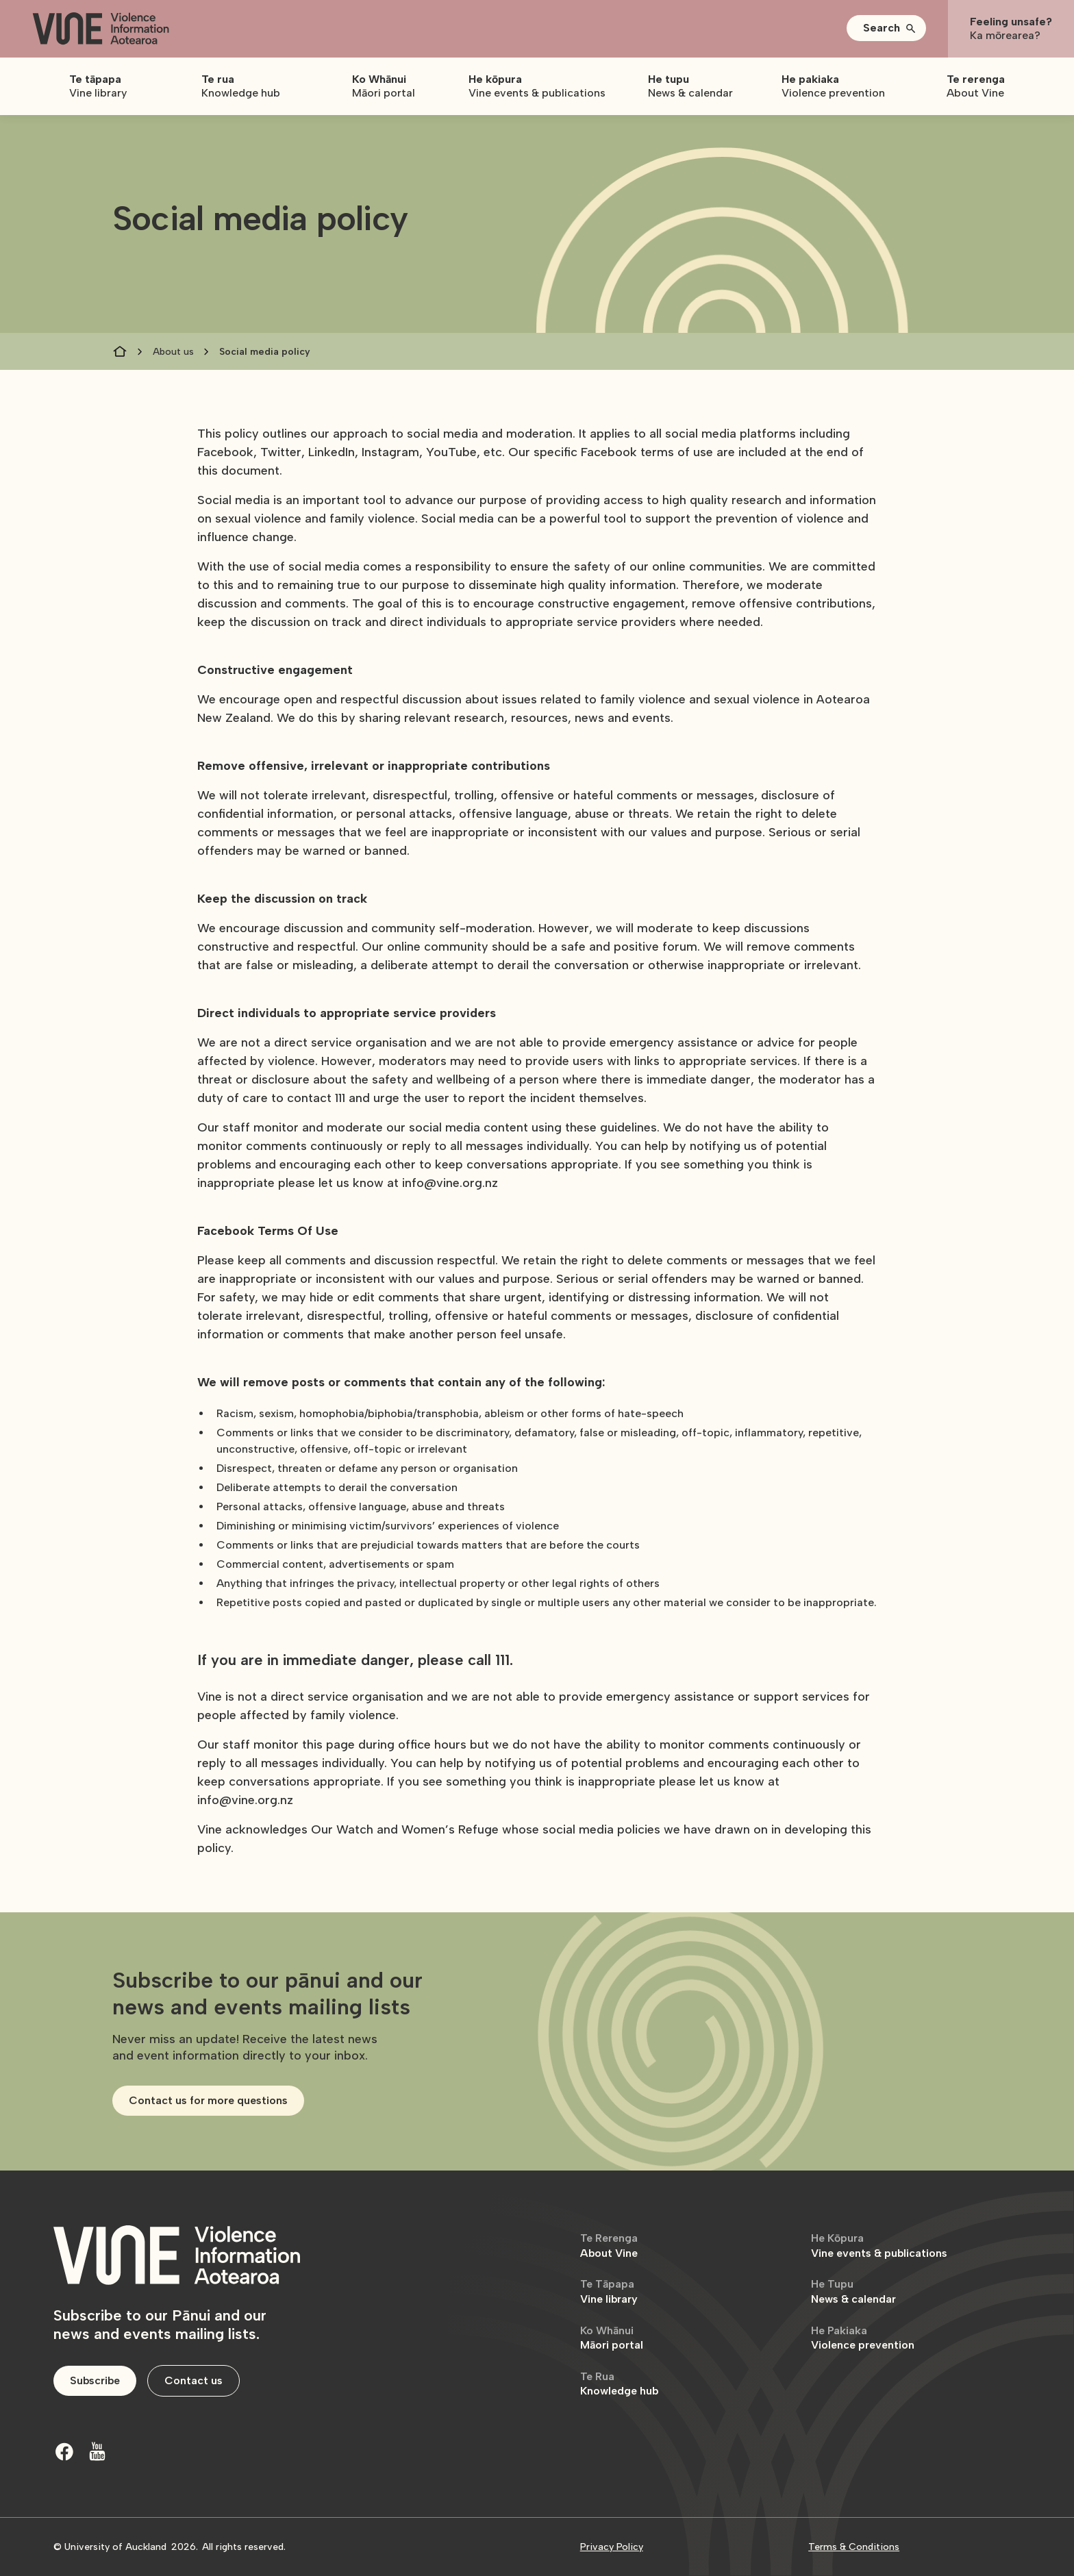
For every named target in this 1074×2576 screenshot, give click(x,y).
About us (173, 352)
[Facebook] (64, 2451)
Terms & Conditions (853, 2547)
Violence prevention (862, 2338)
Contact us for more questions (208, 2100)
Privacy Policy (611, 2547)
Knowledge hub (619, 2384)
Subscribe (95, 2380)
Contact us (193, 2380)
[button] (886, 28)
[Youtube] (97, 2451)
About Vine (609, 2245)
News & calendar (853, 2291)
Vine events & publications (879, 2245)
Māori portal (611, 2338)
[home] (100, 29)
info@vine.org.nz (450, 1182)
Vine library (609, 2291)
